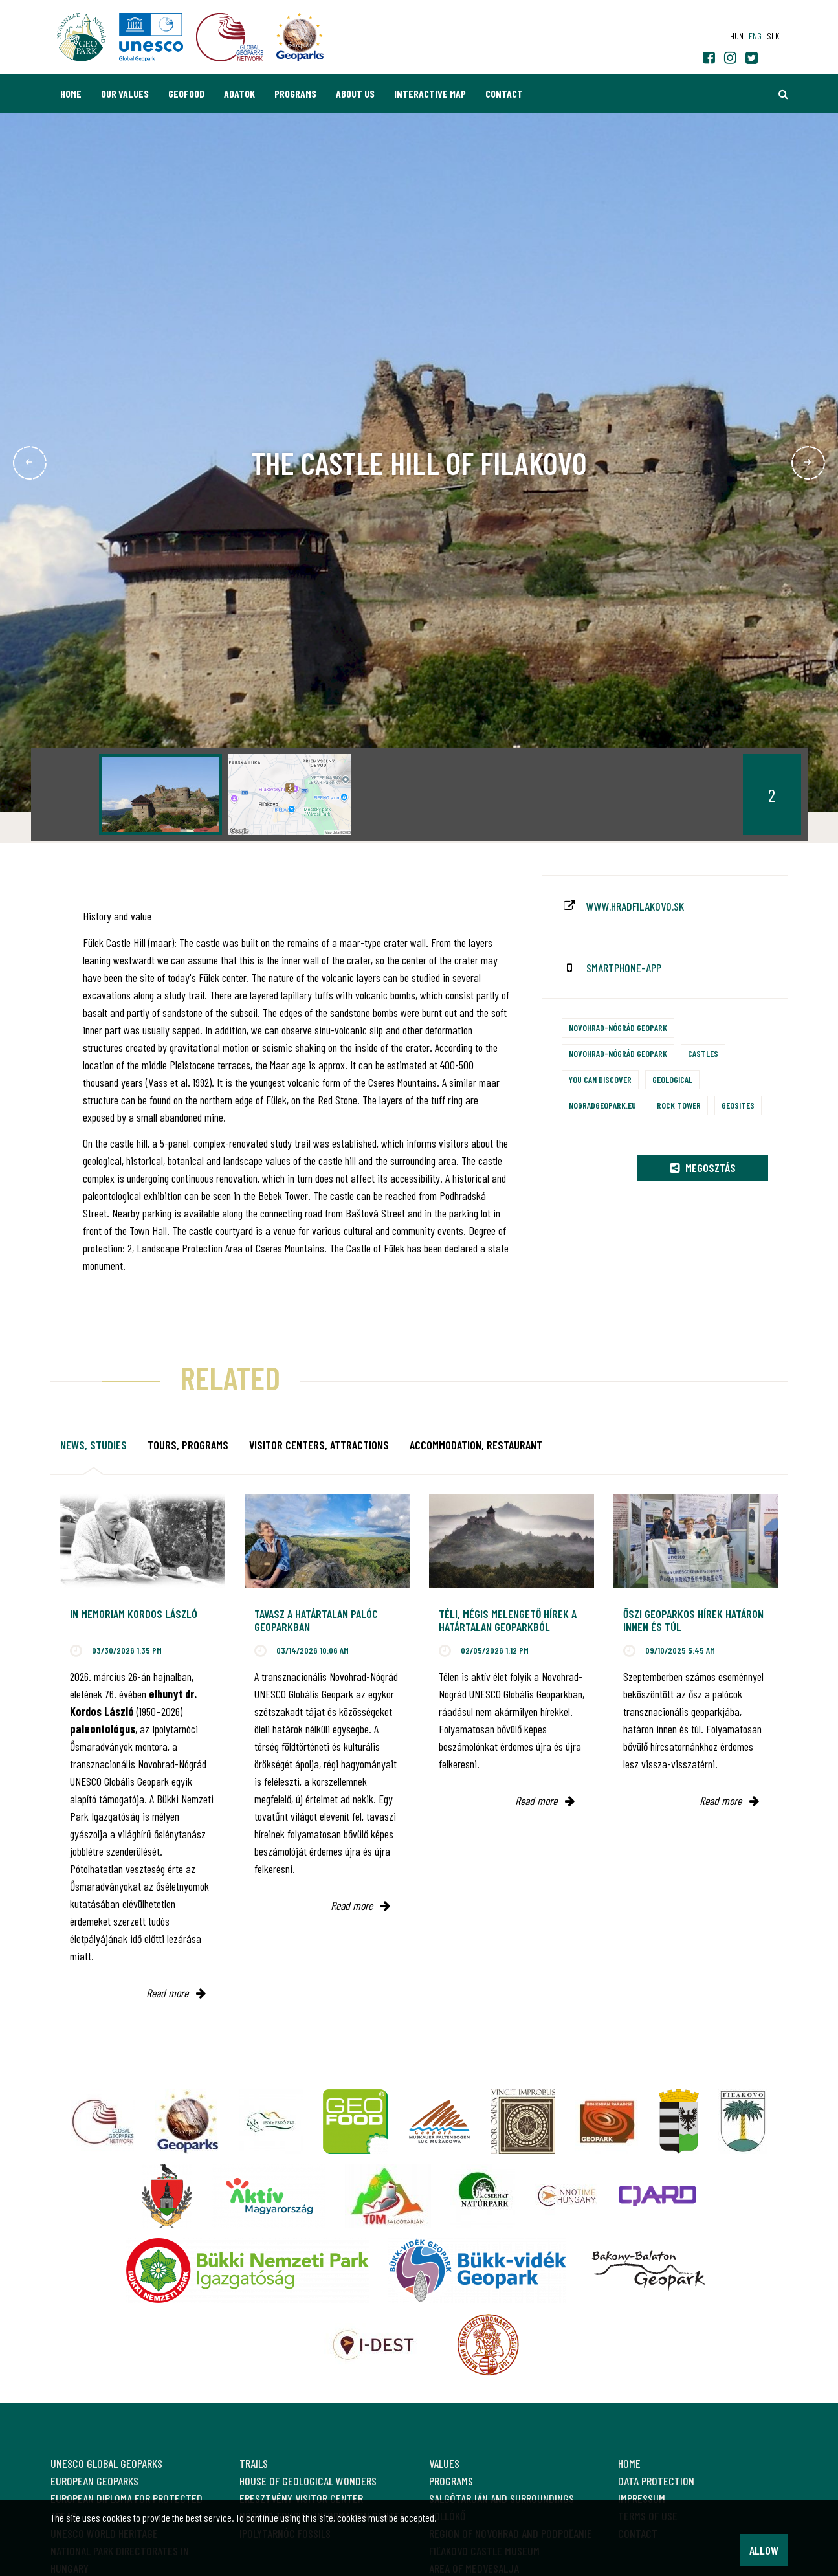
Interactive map (430, 93)
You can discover (600, 1079)
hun (737, 35)
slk (773, 35)
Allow (763, 2550)
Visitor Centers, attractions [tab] (319, 1445)
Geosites (738, 1105)
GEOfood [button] (186, 93)
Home (71, 93)
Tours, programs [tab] (188, 1445)
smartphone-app (623, 967)
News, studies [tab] (93, 1445)
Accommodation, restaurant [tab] (476, 1445)
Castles (703, 1053)
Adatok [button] (239, 93)
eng (755, 35)
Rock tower (679, 1105)
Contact (504, 93)
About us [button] (355, 93)
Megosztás (703, 1167)
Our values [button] (125, 93)
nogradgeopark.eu (602, 1105)
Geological (672, 1079)
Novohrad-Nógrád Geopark (618, 1027)
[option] (160, 794)
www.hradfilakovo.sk (635, 906)
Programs (295, 93)
